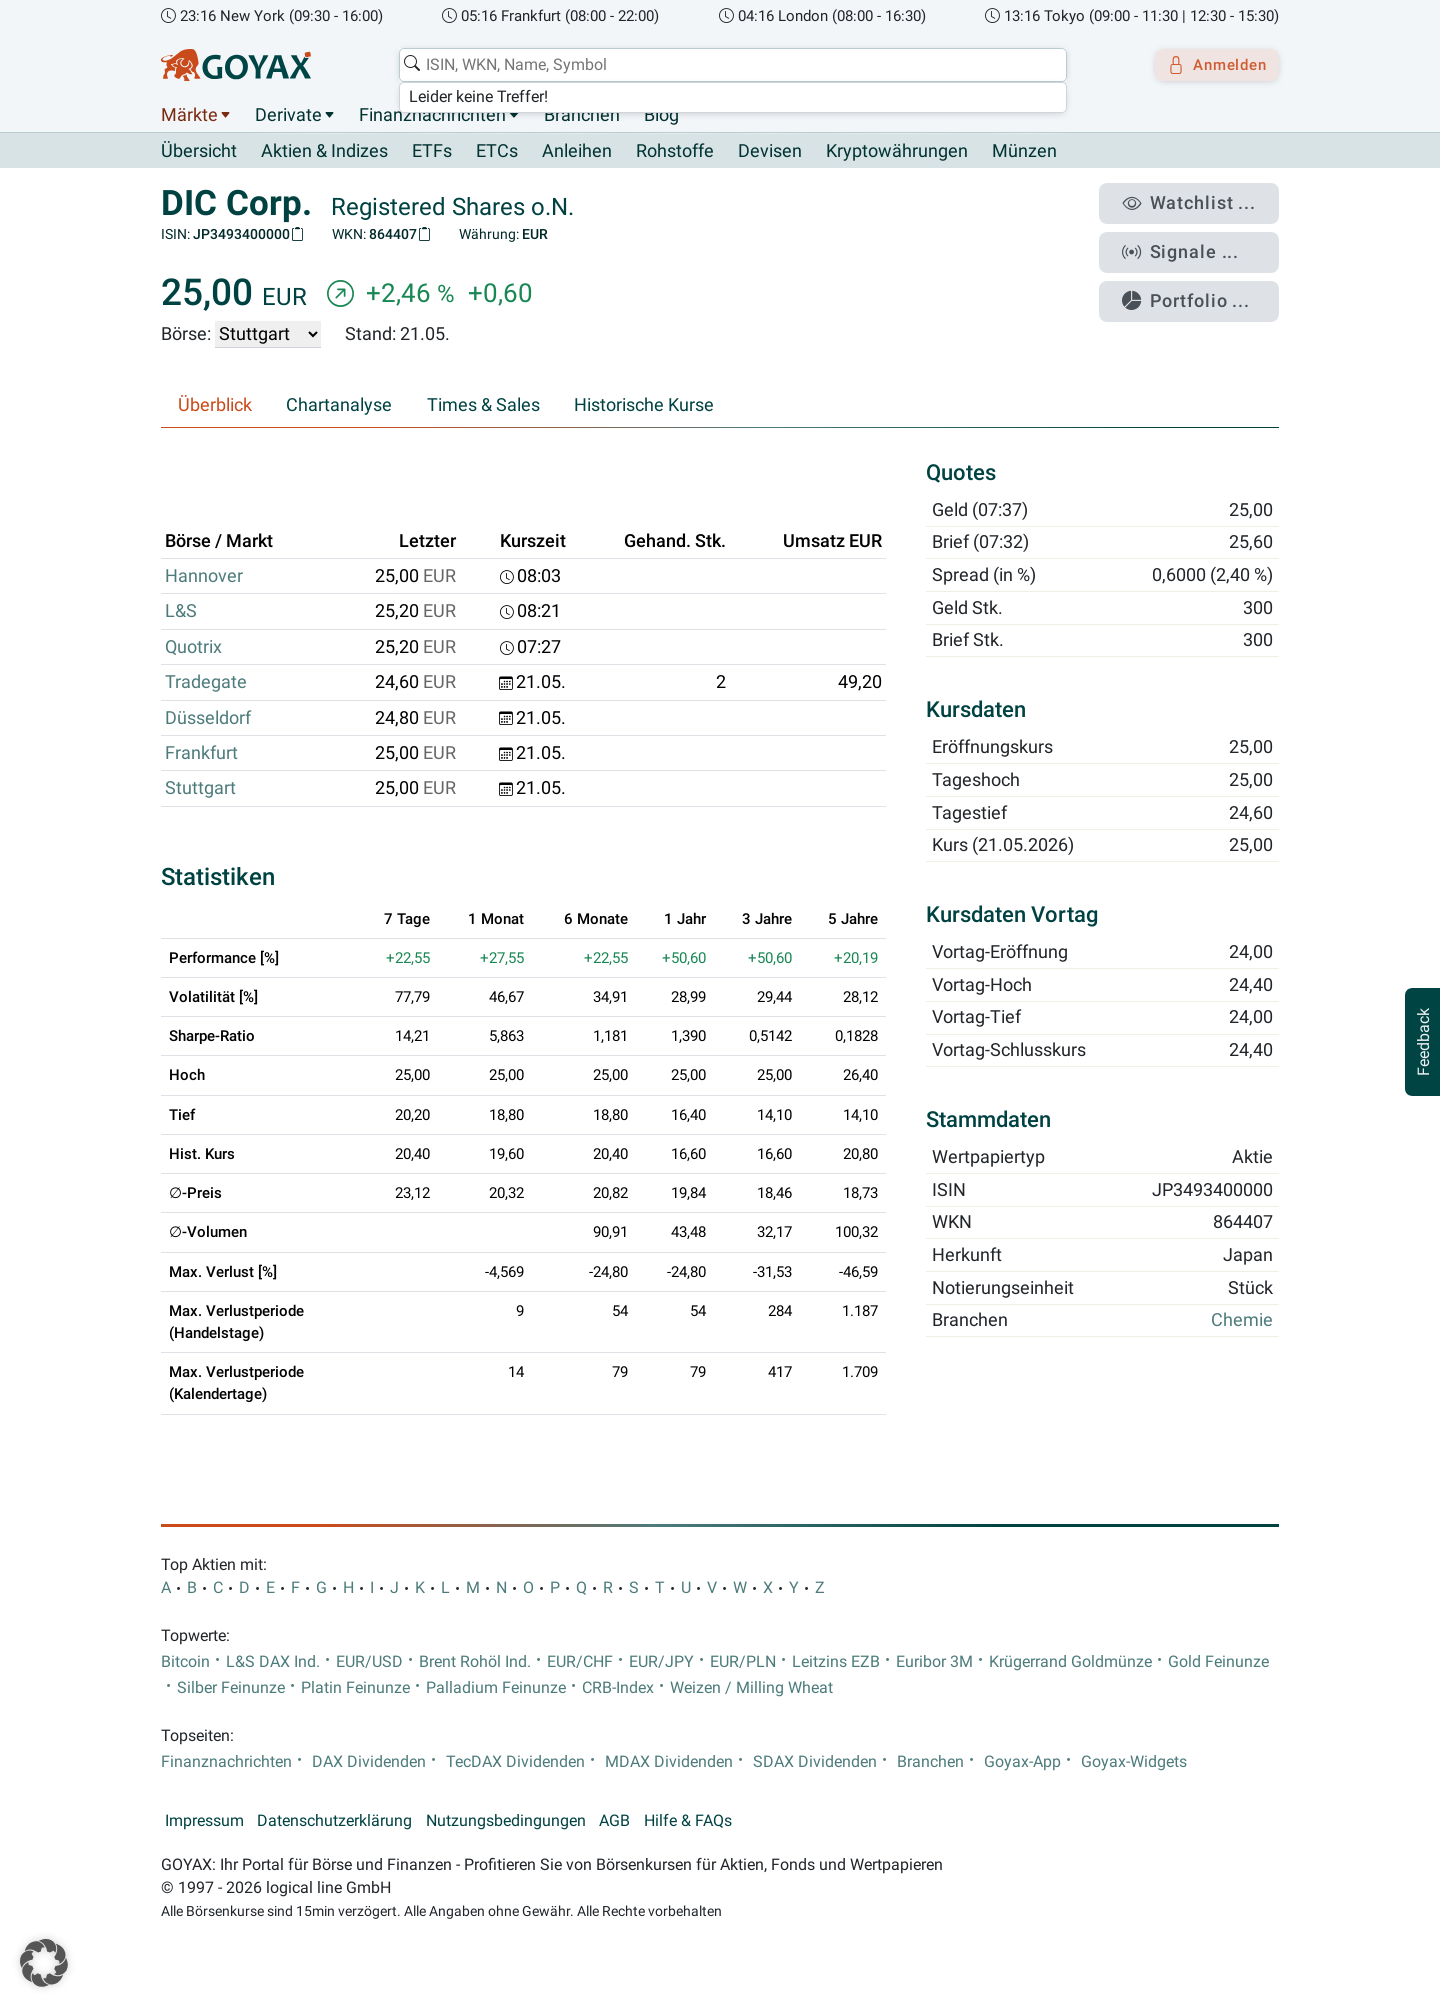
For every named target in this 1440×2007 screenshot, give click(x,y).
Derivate (288, 115)
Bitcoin (185, 1662)
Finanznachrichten (432, 115)
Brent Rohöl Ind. (475, 1662)
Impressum (204, 1821)
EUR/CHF (580, 1662)
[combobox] (726, 65)
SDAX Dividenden (815, 1762)
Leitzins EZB (836, 1662)
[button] (44, 1963)
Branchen (582, 115)
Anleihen (577, 152)
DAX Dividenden (369, 1762)
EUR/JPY (661, 1662)
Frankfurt (201, 754)
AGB (614, 1821)
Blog (661, 115)
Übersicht (199, 151)
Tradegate (206, 683)
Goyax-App (1022, 1762)
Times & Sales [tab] (483, 406)
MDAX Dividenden (669, 1762)
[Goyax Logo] (236, 65)
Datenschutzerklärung (334, 1821)
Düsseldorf (208, 718)
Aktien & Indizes (324, 152)
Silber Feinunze (231, 1688)
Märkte (189, 115)
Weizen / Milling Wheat (751, 1688)
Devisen (770, 152)
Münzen (1024, 152)
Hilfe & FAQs (688, 1821)
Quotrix (193, 647)
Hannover (204, 577)
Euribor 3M (934, 1662)
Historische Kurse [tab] (644, 406)
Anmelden (1210, 65)
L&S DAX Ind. (273, 1662)
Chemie (1242, 1321)
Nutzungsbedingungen (506, 1821)
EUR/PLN (743, 1662)
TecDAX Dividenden (515, 1762)
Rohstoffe (675, 152)
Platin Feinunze (355, 1688)
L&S (181, 612)
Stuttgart (200, 789)
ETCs (497, 152)
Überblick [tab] (215, 406)
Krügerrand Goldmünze (1070, 1662)
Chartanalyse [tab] (339, 406)
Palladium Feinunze (496, 1688)
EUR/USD (369, 1662)
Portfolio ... (1199, 285)
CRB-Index (618, 1688)
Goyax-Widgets (1134, 1762)
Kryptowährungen (897, 152)
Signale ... (1194, 243)
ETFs (432, 152)
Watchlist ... (1201, 201)
